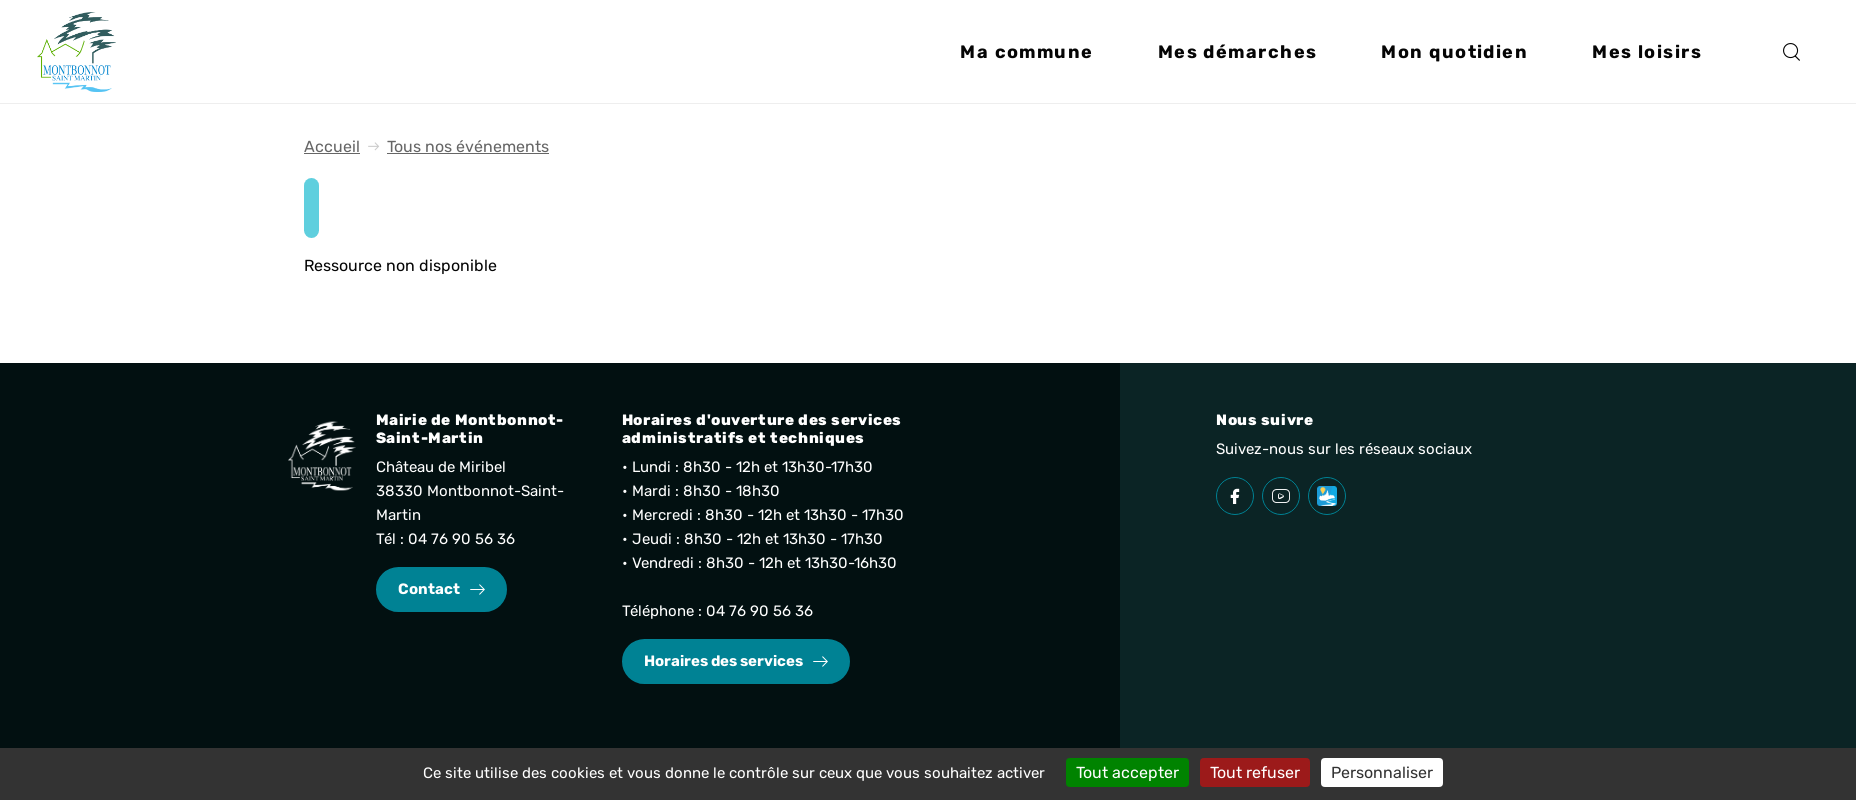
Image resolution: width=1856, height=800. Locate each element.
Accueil (332, 146)
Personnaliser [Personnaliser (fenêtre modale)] (1382, 772)
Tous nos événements (468, 146)
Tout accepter (1127, 772)
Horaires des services (723, 661)
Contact (429, 589)
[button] (1026, 56)
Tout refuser (1255, 772)
